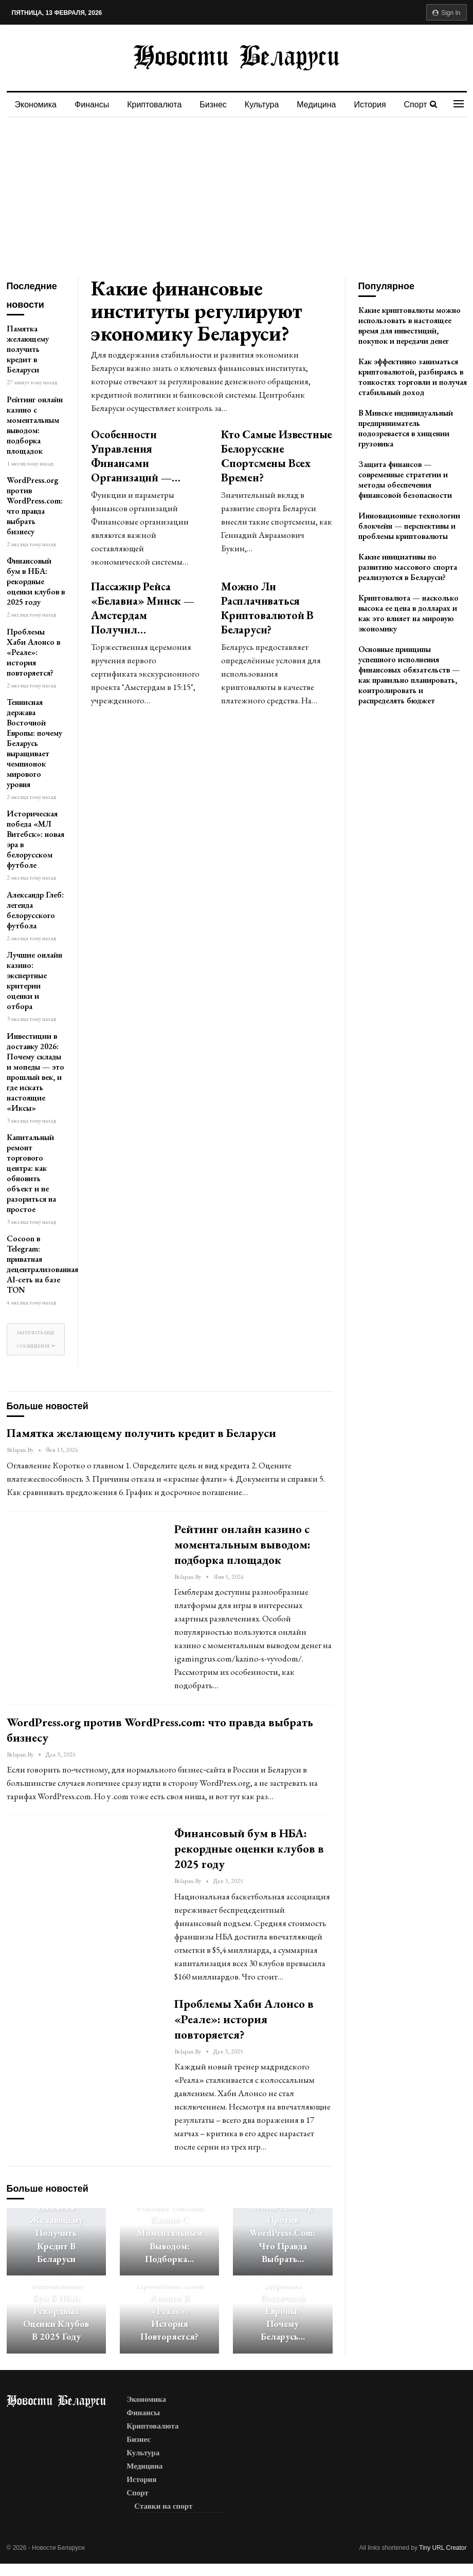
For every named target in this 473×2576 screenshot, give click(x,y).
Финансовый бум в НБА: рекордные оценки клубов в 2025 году (36, 581)
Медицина (316, 104)
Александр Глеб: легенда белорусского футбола (35, 910)
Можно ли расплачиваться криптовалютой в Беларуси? (267, 608)
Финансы (92, 104)
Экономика (36, 104)
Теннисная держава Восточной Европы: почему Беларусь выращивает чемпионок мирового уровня (34, 743)
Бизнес (213, 104)
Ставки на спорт (163, 2506)
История (370, 104)
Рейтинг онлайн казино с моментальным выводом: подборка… (170, 2233)
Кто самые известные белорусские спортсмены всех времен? (276, 456)
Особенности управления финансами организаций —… (135, 456)
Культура (262, 104)
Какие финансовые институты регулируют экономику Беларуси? (196, 310)
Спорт (415, 104)
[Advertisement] (236, 194)
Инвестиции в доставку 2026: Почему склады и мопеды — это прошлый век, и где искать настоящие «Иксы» (35, 1072)
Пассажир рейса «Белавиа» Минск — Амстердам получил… (142, 608)
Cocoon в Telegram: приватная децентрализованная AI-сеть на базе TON (42, 1264)
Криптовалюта (154, 104)
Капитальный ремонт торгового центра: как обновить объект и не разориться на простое (31, 1173)
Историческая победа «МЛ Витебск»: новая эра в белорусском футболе (35, 839)
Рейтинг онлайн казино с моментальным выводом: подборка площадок (35, 425)
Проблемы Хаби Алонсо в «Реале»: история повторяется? (33, 652)
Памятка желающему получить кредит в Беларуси (28, 349)
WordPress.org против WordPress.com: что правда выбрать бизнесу (35, 506)
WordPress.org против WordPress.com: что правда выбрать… (282, 2233)
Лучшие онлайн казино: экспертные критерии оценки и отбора (34, 980)
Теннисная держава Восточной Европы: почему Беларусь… (282, 2304)
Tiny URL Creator (442, 2547)
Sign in (446, 12)
